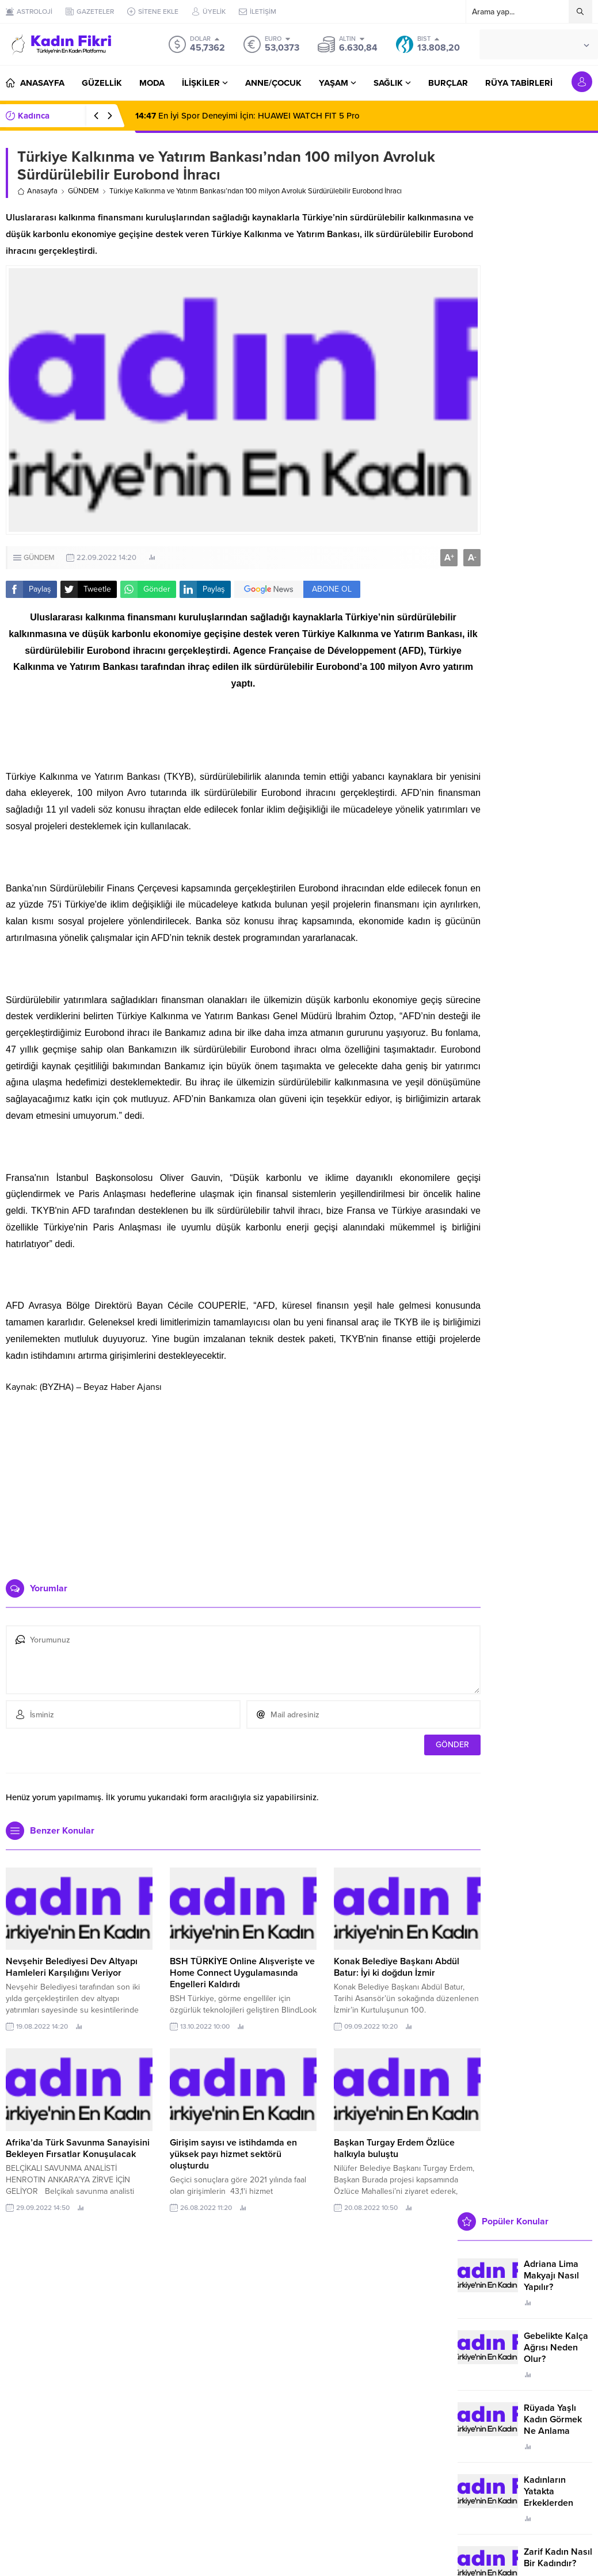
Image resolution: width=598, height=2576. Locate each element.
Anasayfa (37, 191)
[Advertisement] (243, 1481)
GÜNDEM (83, 191)
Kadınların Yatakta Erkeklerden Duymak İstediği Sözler (556, 2503)
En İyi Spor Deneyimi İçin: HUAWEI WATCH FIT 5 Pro (247, 115)
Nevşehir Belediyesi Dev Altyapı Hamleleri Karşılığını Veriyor (72, 1967)
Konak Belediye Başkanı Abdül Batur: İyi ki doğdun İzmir (396, 1967)
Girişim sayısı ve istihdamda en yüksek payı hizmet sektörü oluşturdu (233, 2154)
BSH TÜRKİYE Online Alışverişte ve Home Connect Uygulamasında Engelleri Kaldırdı (242, 1973)
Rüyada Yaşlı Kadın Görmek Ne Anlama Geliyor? (553, 2425)
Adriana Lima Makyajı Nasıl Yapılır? (551, 2275)
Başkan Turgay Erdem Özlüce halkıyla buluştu (394, 2148)
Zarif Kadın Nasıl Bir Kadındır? (558, 2557)
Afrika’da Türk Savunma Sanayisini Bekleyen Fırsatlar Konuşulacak (78, 2148)
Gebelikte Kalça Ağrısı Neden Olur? (556, 2347)
